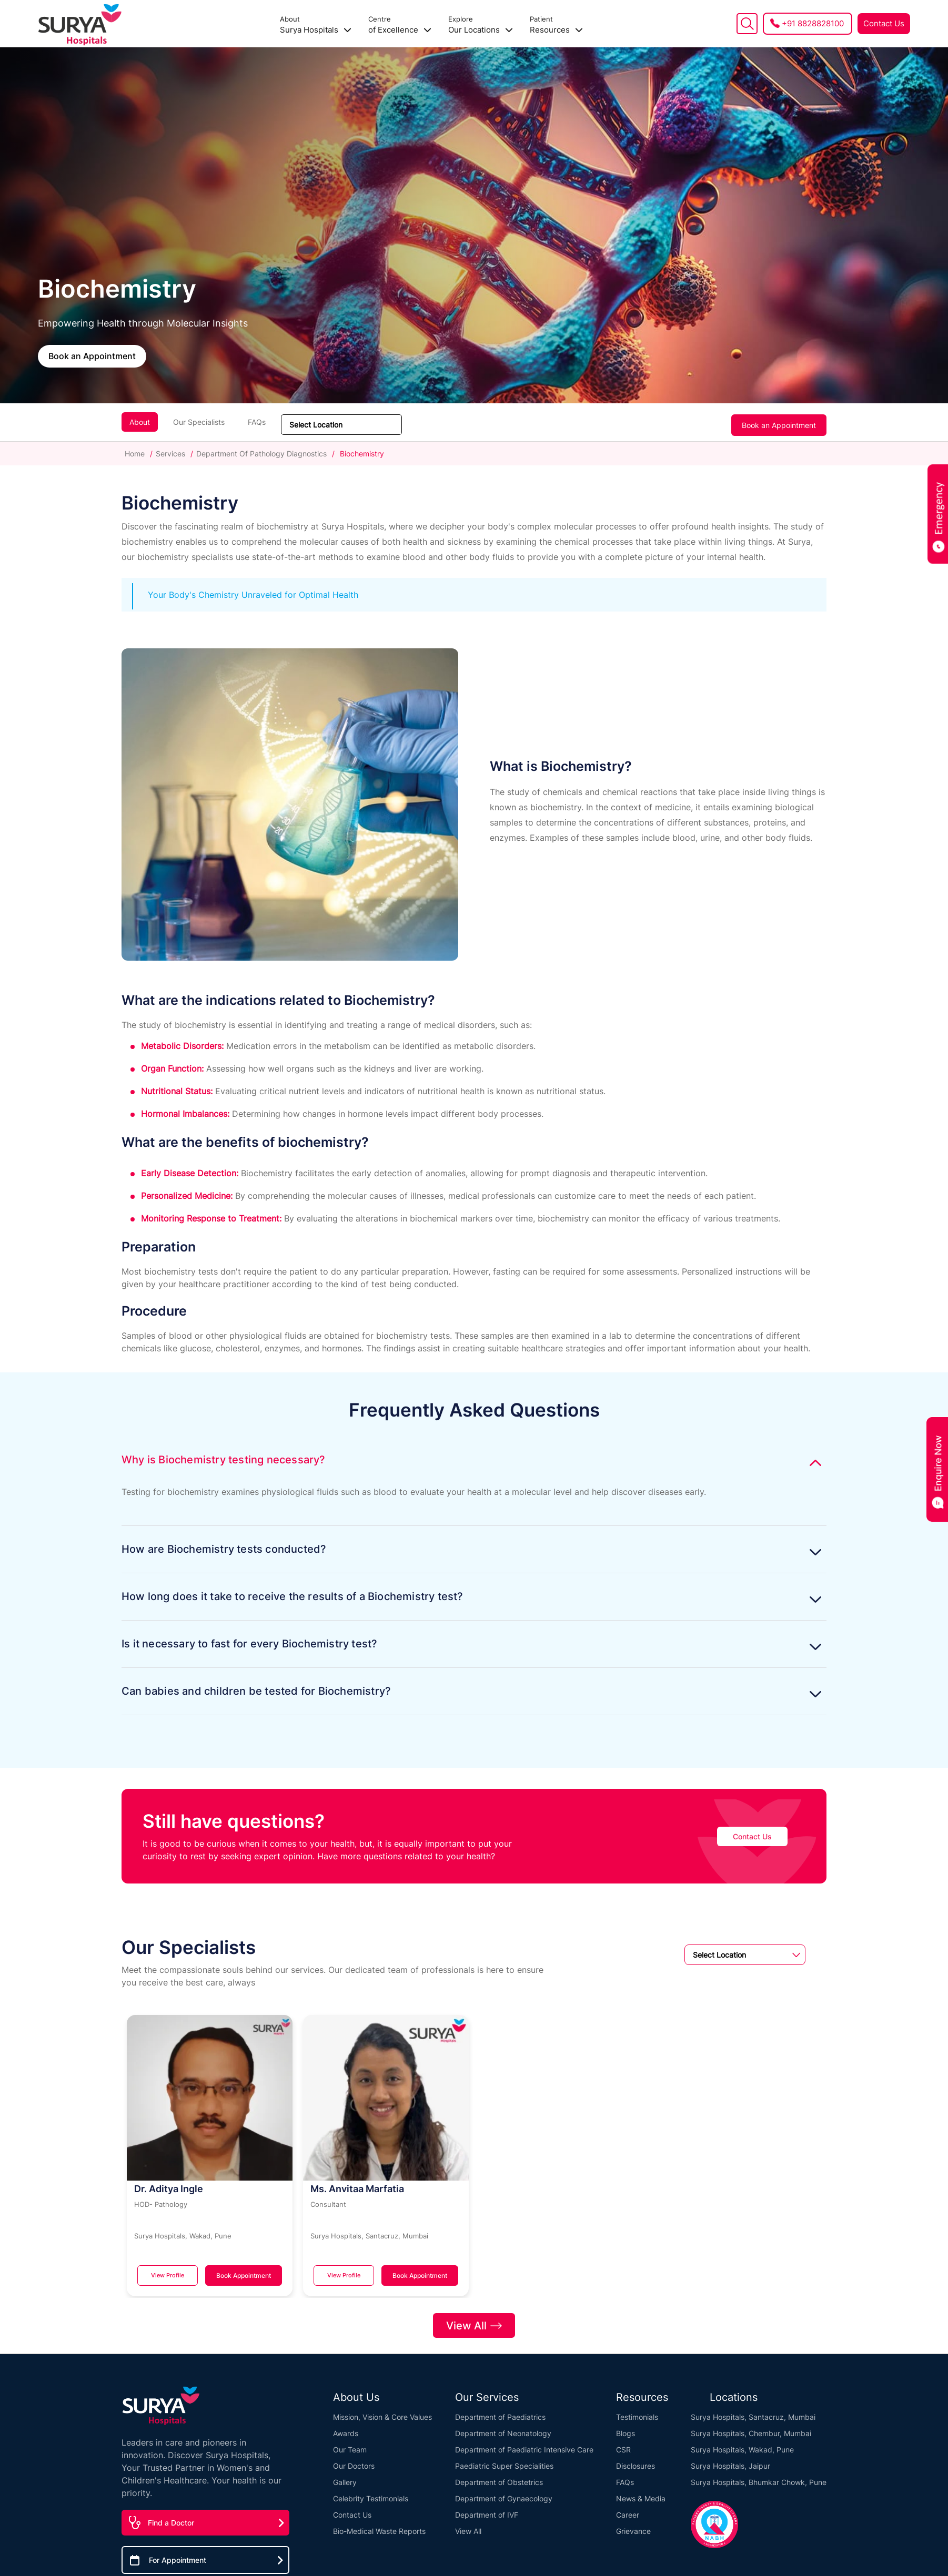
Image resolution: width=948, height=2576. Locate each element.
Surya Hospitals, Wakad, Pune (742, 2444)
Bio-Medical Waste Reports (379, 2525)
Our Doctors (354, 2460)
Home (136, 453)
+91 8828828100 (813, 23)
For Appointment (177, 2554)
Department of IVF (486, 2509)
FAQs (257, 422)
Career (627, 2509)
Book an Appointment (92, 355)
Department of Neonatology (503, 2428)
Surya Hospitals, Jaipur (730, 2460)
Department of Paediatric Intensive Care (524, 2444)
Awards (345, 2428)
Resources (556, 24)
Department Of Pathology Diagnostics (261, 453)
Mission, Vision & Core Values (382, 2411)
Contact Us (883, 23)
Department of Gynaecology (503, 2493)
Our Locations (480, 24)
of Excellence (399, 24)
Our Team (350, 2444)
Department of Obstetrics (499, 2476)
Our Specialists (199, 422)
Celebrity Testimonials (370, 2493)
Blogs (625, 2428)
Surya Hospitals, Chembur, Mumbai (751, 2428)
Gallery (345, 2476)
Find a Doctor (171, 2517)
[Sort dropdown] (341, 424)
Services (170, 453)
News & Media (640, 2493)
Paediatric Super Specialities (504, 2460)
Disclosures (635, 2460)
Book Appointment (241, 2275)
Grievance (633, 2525)
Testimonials (637, 2411)
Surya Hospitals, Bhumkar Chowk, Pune (758, 2476)
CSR (623, 2444)
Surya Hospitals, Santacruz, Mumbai (753, 2411)
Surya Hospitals (315, 24)
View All (473, 2319)
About (139, 422)
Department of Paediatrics (500, 2411)
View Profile (164, 2275)
